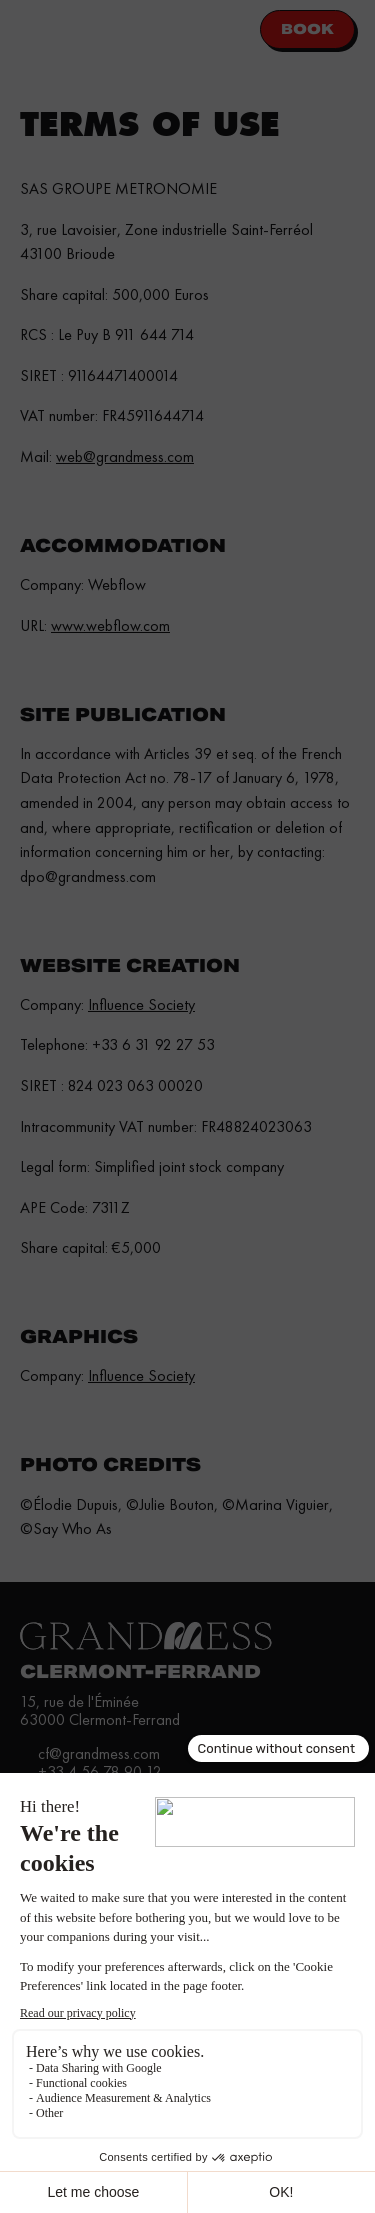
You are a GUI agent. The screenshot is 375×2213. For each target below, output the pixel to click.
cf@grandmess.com (99, 1753)
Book (307, 29)
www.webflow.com (110, 625)
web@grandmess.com (125, 456)
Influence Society (141, 1004)
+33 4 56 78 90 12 (100, 1771)
